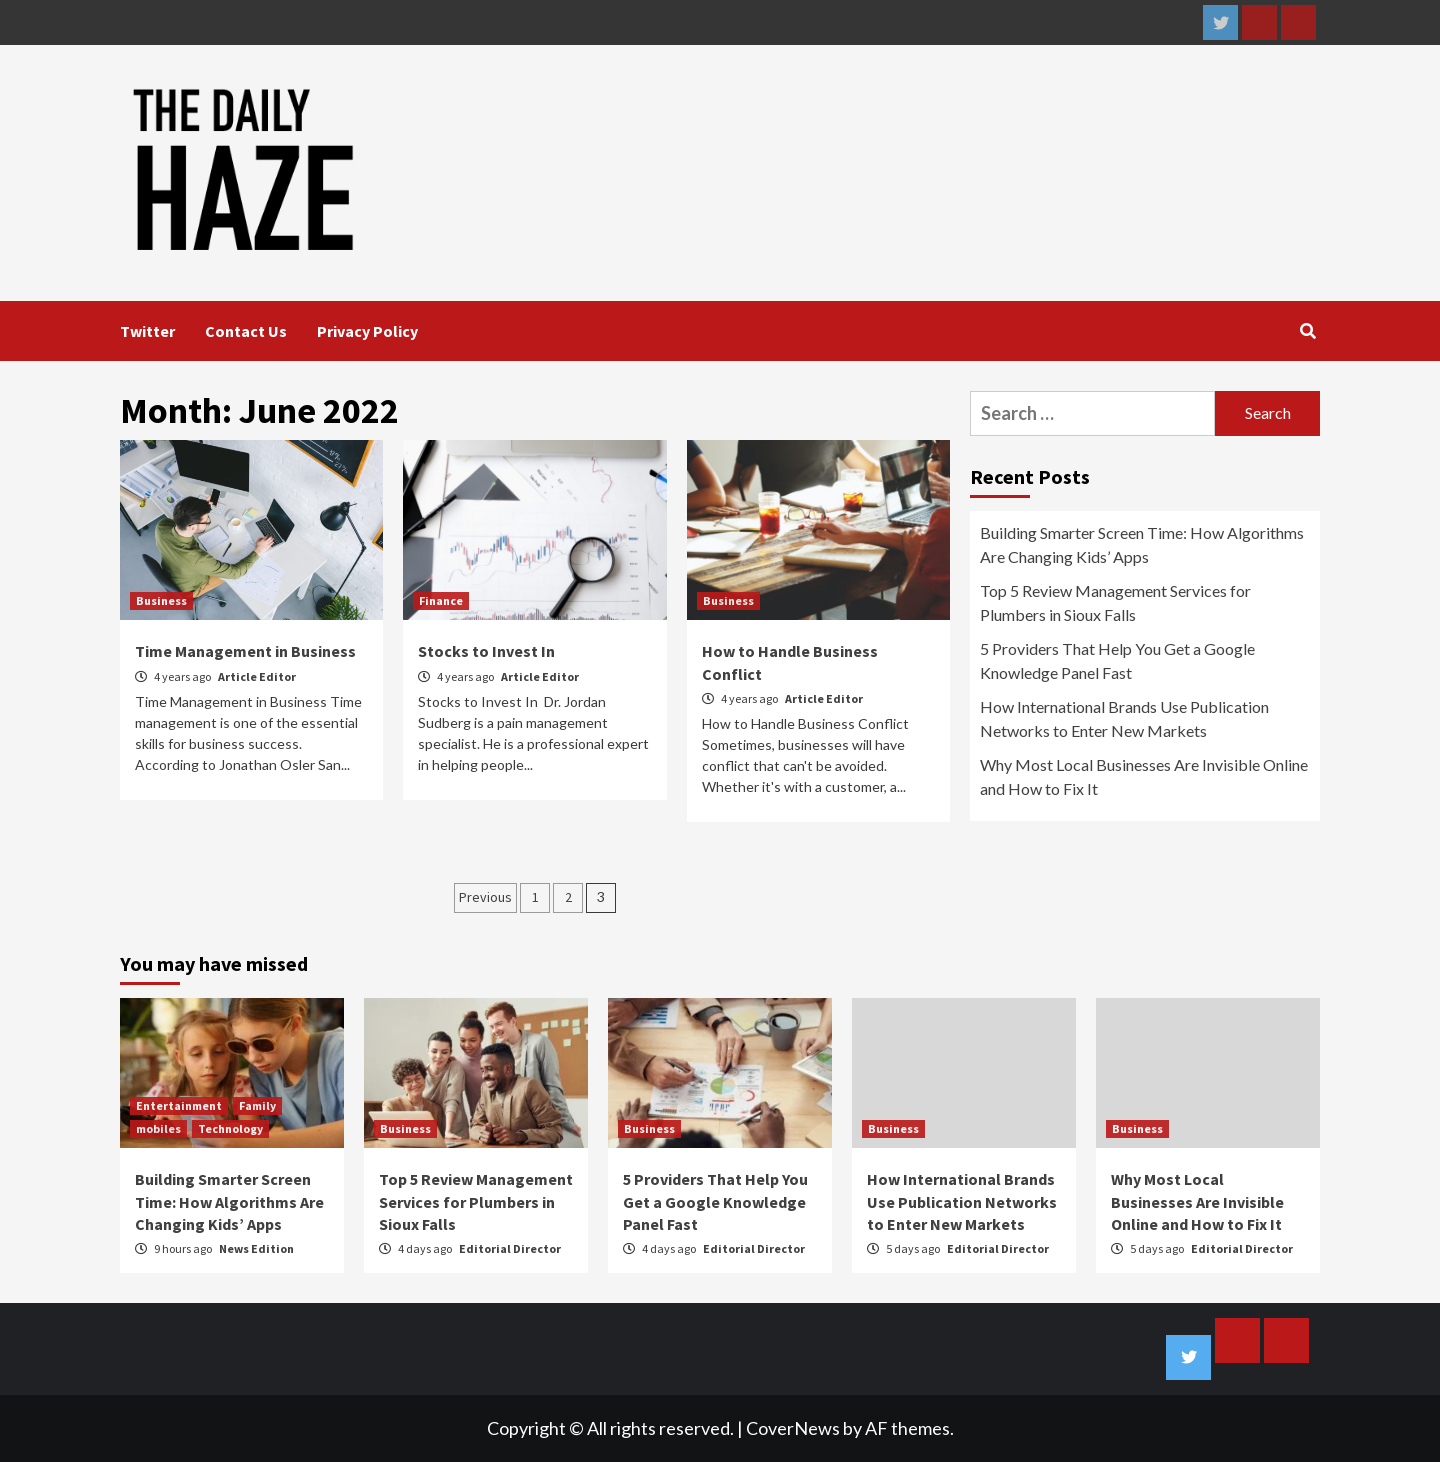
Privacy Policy (367, 331)
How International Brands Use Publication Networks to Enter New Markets (1124, 718)
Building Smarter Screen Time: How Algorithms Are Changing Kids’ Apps (1142, 544)
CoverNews (793, 1428)
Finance (441, 600)
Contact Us (246, 331)
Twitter (147, 331)
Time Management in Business (245, 651)
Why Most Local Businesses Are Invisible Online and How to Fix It (1144, 776)
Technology (230, 1128)
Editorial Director (510, 1248)
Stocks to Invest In (486, 651)
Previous (485, 897)
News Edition (256, 1248)
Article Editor (257, 676)
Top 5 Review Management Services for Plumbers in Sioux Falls (1115, 602)
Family (257, 1105)
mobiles (158, 1128)
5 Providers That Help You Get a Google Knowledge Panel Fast (1117, 660)
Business (161, 600)
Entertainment (179, 1105)
